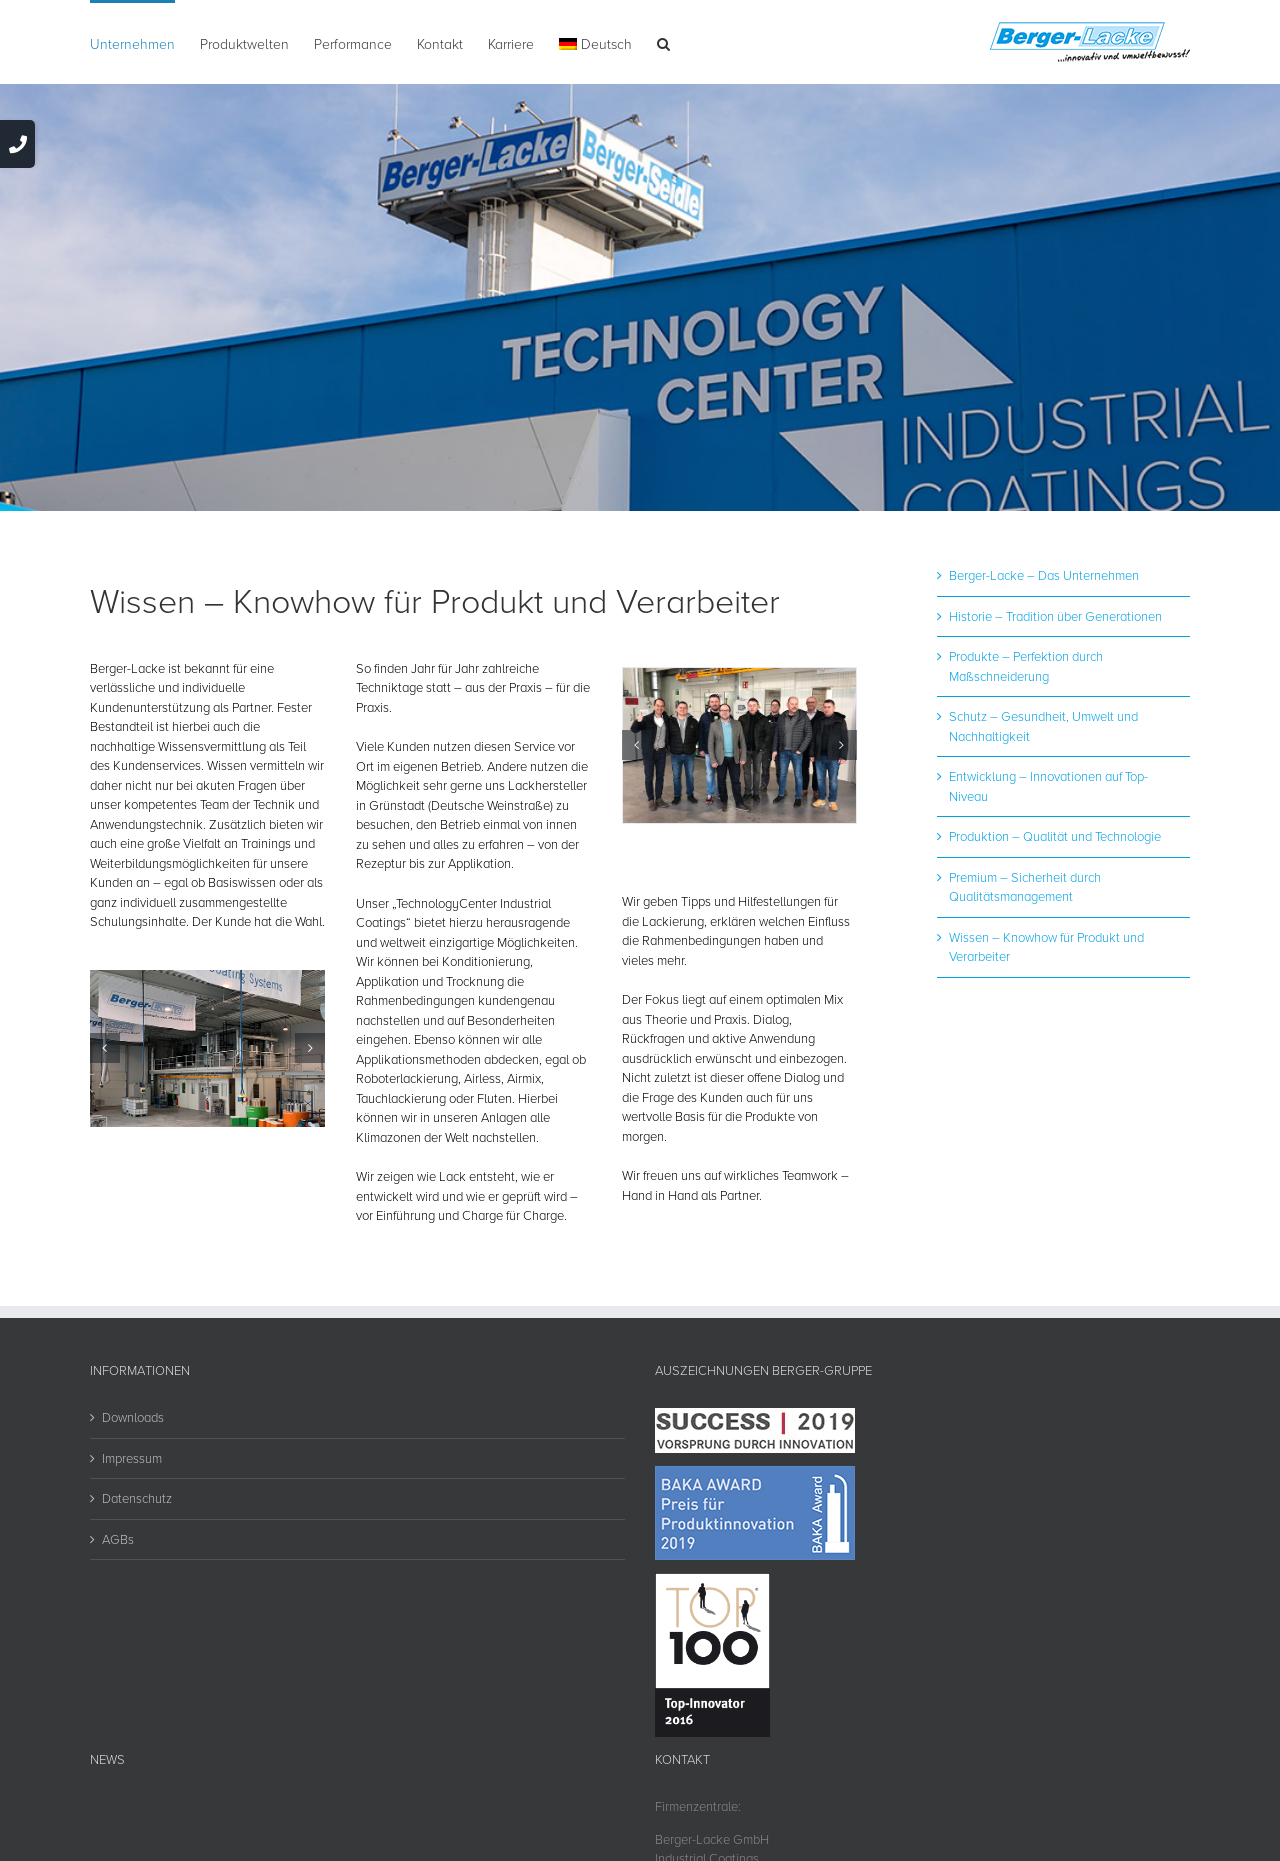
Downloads (133, 1417)
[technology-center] (207, 1048)
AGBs (118, 1539)
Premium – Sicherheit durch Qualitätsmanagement (1025, 887)
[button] (663, 42)
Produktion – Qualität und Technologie (1055, 836)
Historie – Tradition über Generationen (1055, 616)
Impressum (132, 1458)
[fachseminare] (739, 746)
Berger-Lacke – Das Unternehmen (1044, 575)
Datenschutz (137, 1498)
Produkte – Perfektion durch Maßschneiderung (1026, 666)
